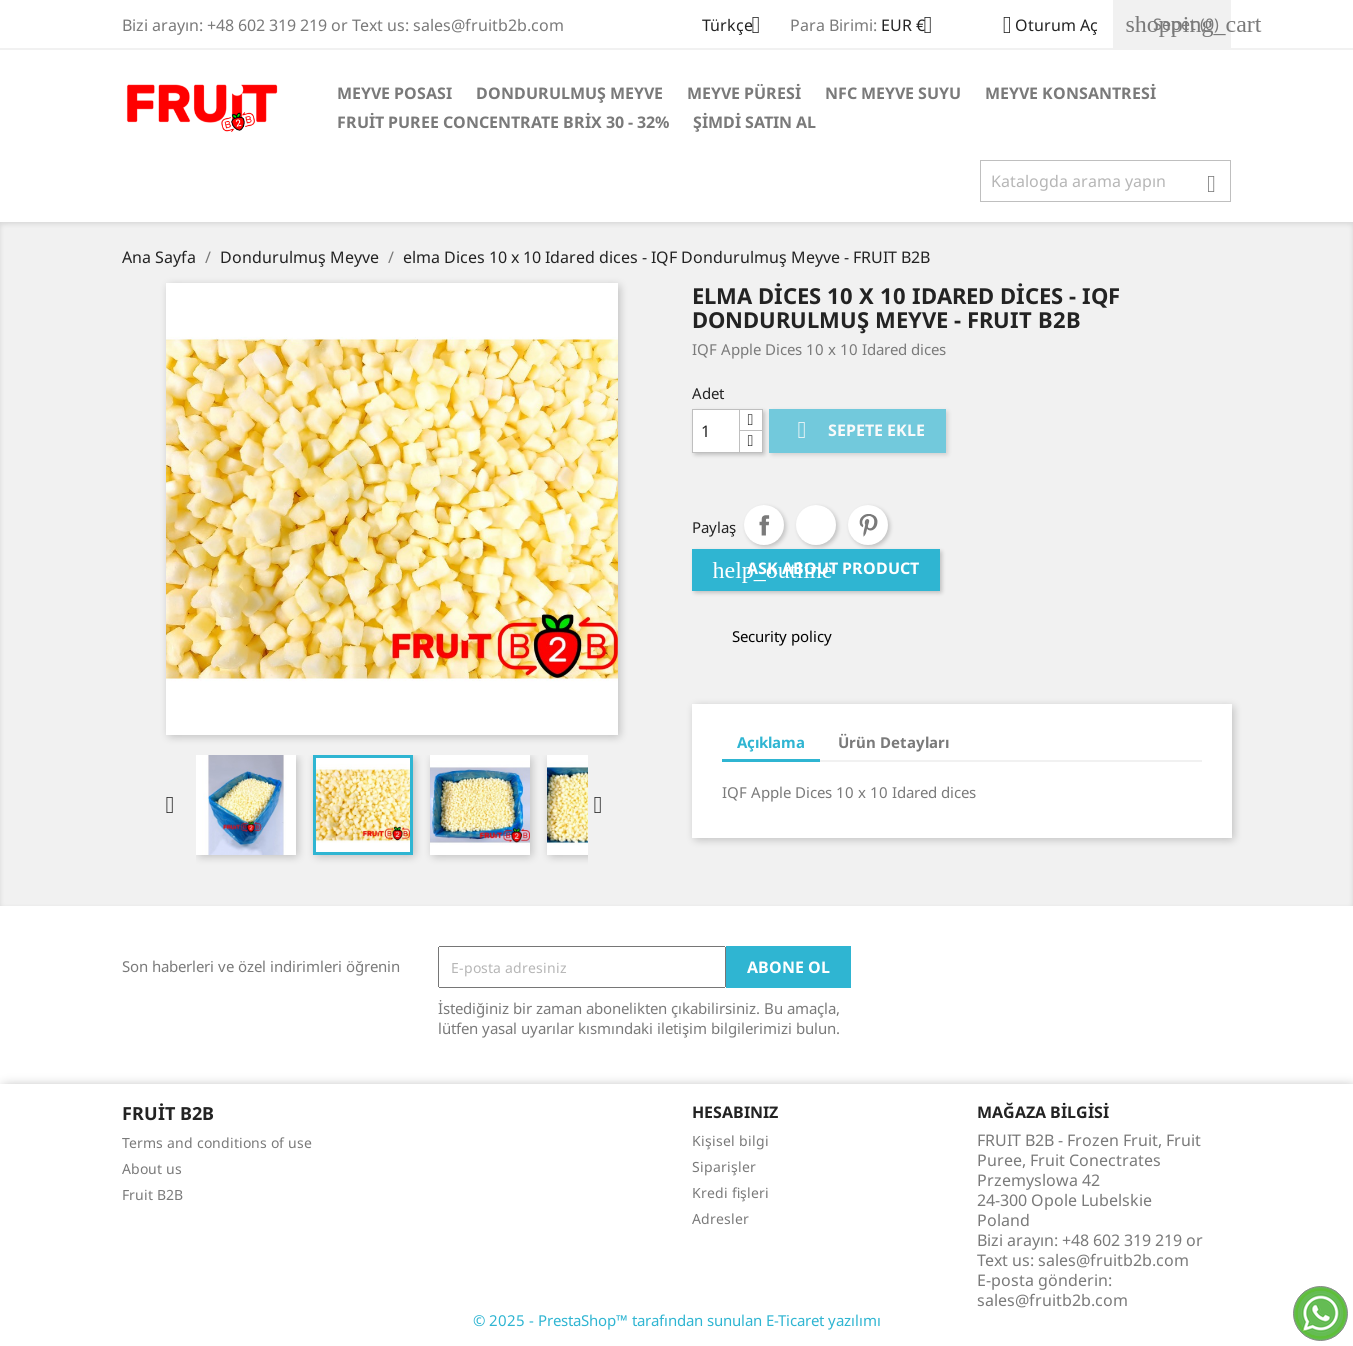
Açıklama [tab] (771, 742)
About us (152, 1168)
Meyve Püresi (744, 93)
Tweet (816, 525)
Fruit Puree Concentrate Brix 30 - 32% (503, 122)
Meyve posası (394, 93)
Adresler (720, 1218)
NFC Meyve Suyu (893, 93)
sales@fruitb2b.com (1052, 1300)
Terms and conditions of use (217, 1142)
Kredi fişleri (730, 1192)
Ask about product (816, 570)
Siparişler (724, 1166)
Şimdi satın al (754, 122)
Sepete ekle (857, 430)
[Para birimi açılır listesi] (914, 27)
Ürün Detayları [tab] (893, 742)
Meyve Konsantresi (1070, 93)
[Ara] (1105, 181)
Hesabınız (735, 1112)
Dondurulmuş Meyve (569, 93)
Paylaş (764, 525)
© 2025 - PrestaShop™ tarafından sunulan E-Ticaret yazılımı (677, 1320)
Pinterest (868, 525)
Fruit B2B (152, 1194)
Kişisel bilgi (730, 1140)
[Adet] (716, 431)
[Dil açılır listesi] (738, 27)
